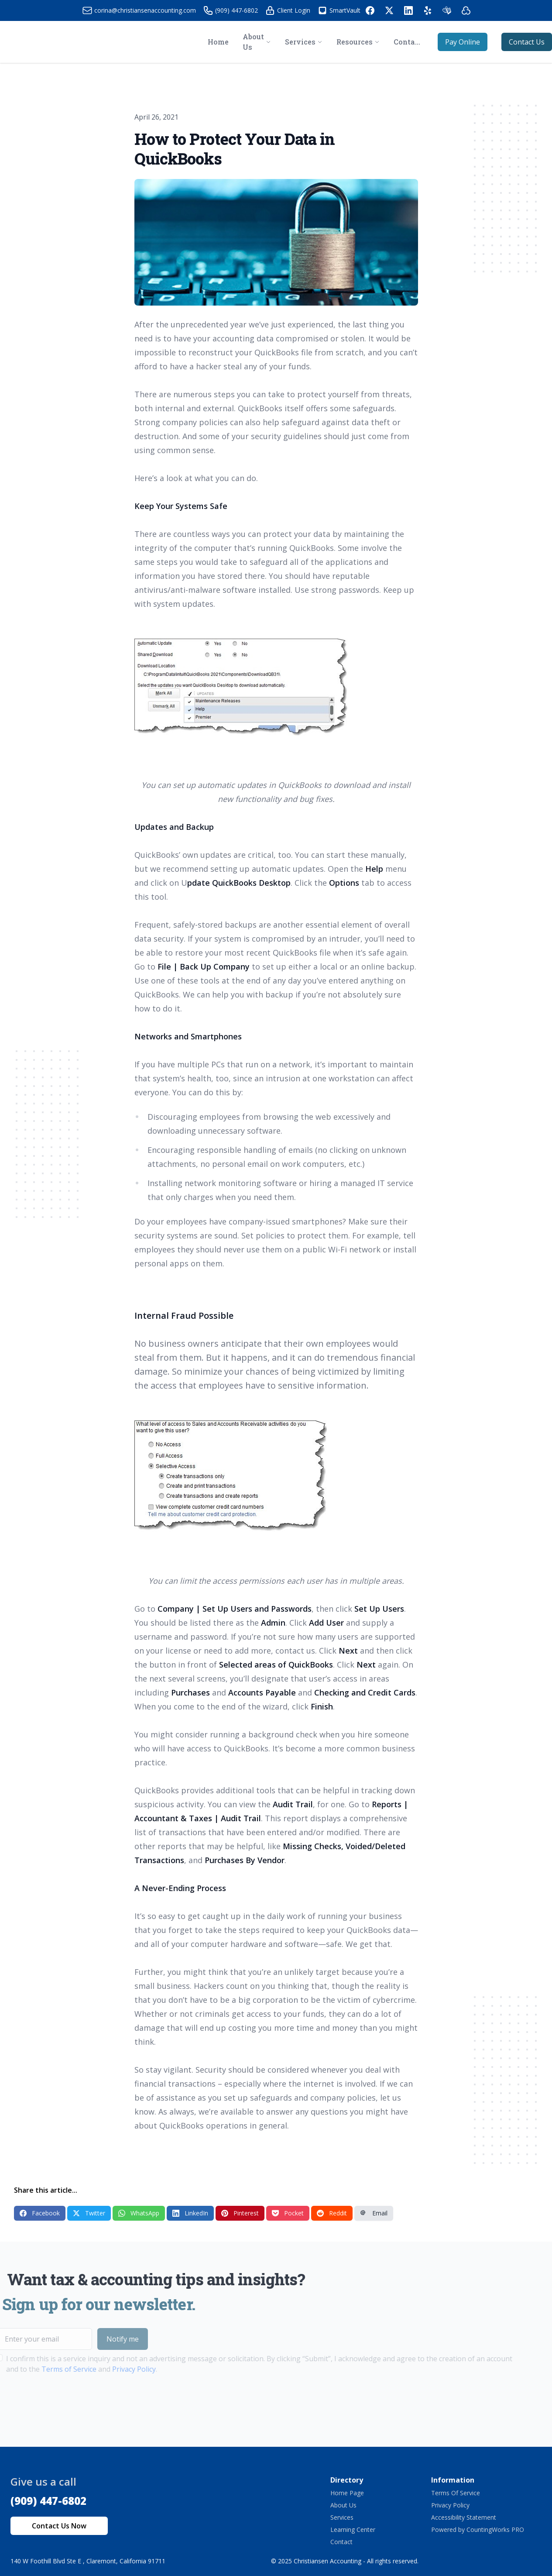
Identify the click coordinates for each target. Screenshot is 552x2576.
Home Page (347, 2493)
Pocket (288, 2213)
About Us (343, 2505)
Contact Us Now (59, 2526)
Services (341, 2517)
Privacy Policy (114, 2369)
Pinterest (240, 2213)
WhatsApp (138, 2213)
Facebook (40, 2213)
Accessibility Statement (463, 2517)
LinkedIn (190, 2213)
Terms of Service (48, 2369)
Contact (341, 2542)
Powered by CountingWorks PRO (477, 2529)
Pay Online (462, 42)
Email (373, 2213)
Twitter (89, 2213)
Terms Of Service (455, 2493)
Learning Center (352, 2529)
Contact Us (527, 42)
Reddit (332, 2213)
